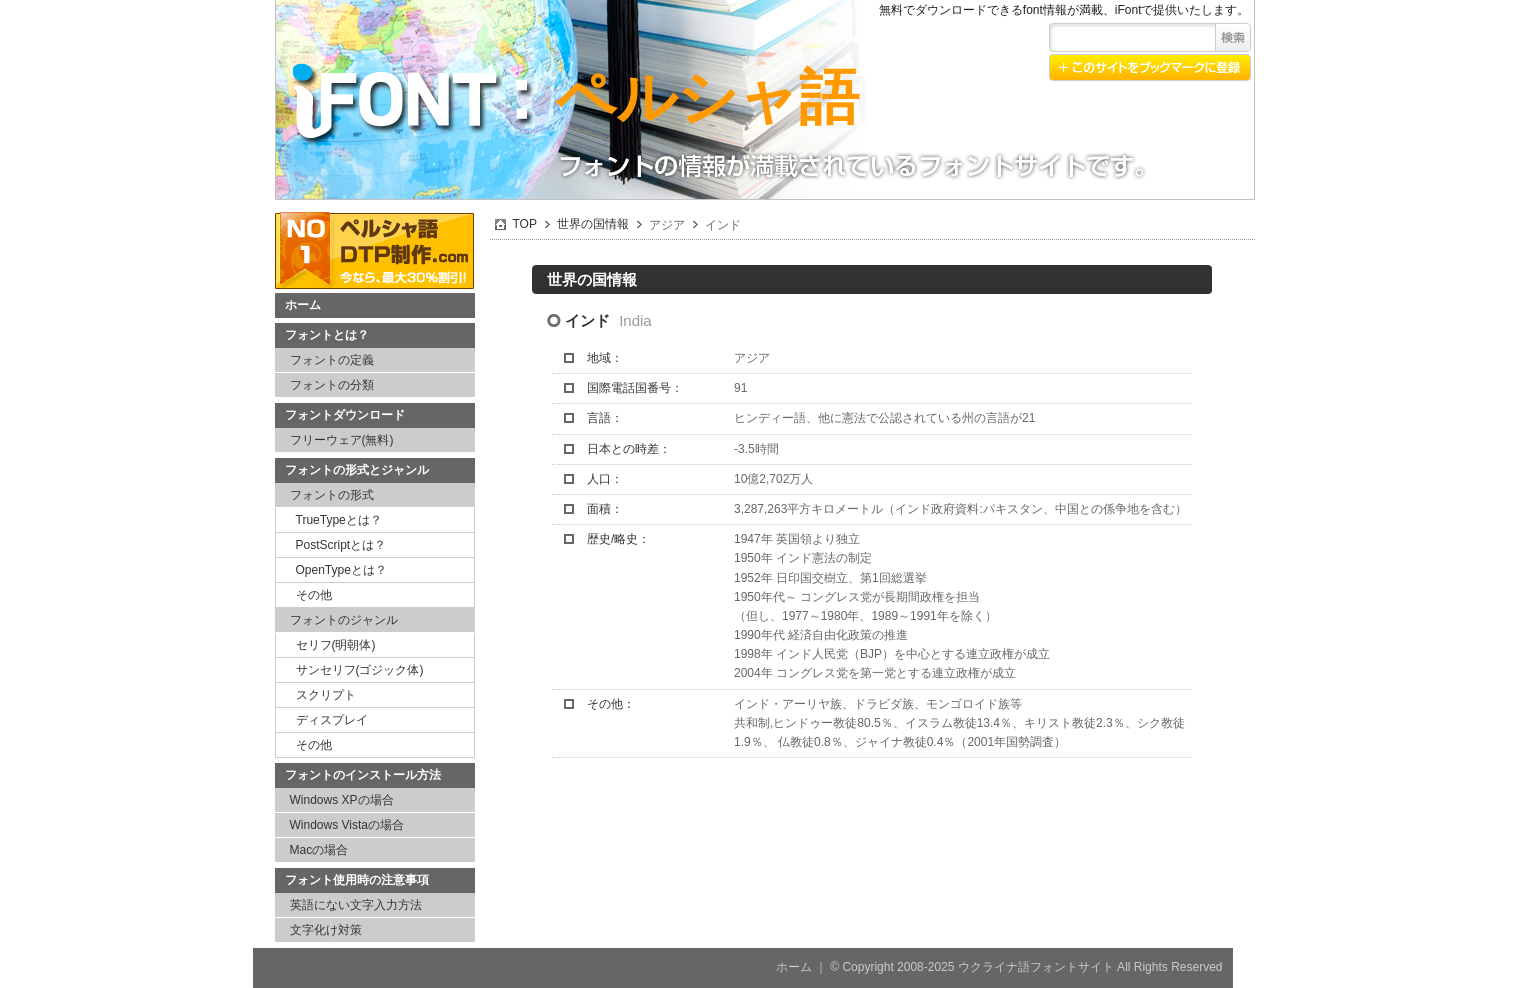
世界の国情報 (593, 224)
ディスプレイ (332, 720)
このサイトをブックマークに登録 (1150, 67)
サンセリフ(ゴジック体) (360, 670)
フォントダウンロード (345, 415)
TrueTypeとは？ (339, 520)
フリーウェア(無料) (342, 440)
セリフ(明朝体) (336, 645)
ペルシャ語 (707, 97)
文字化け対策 (326, 930)
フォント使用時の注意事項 (357, 880)
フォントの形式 (332, 495)
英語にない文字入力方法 (356, 905)
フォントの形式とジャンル (357, 470)
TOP (525, 224)
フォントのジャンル (344, 620)
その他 (314, 595)
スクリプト (326, 695)
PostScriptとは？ (341, 545)
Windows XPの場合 (342, 800)
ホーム (303, 305)
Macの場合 (319, 850)
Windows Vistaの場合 (347, 825)
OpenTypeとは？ (341, 570)
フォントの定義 (332, 360)
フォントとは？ (327, 335)
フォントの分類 (332, 385)
